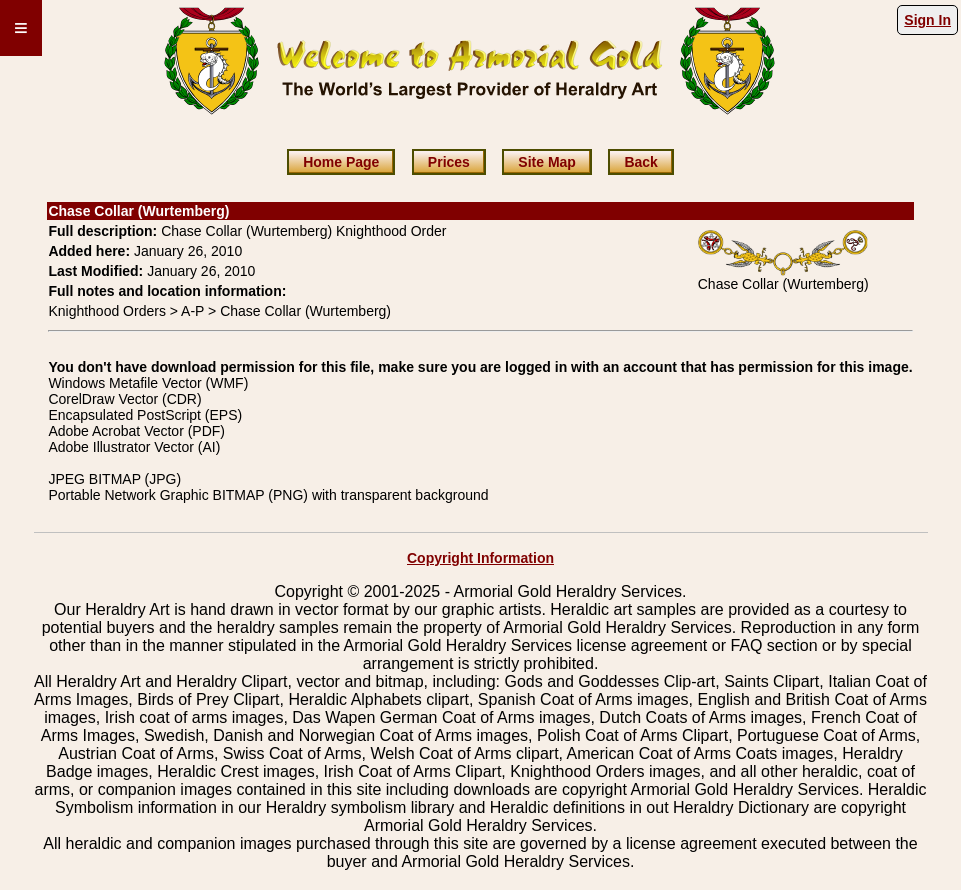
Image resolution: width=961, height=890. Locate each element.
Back (640, 162)
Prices (449, 162)
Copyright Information (480, 558)
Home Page (341, 162)
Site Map (547, 162)
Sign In (927, 20)
